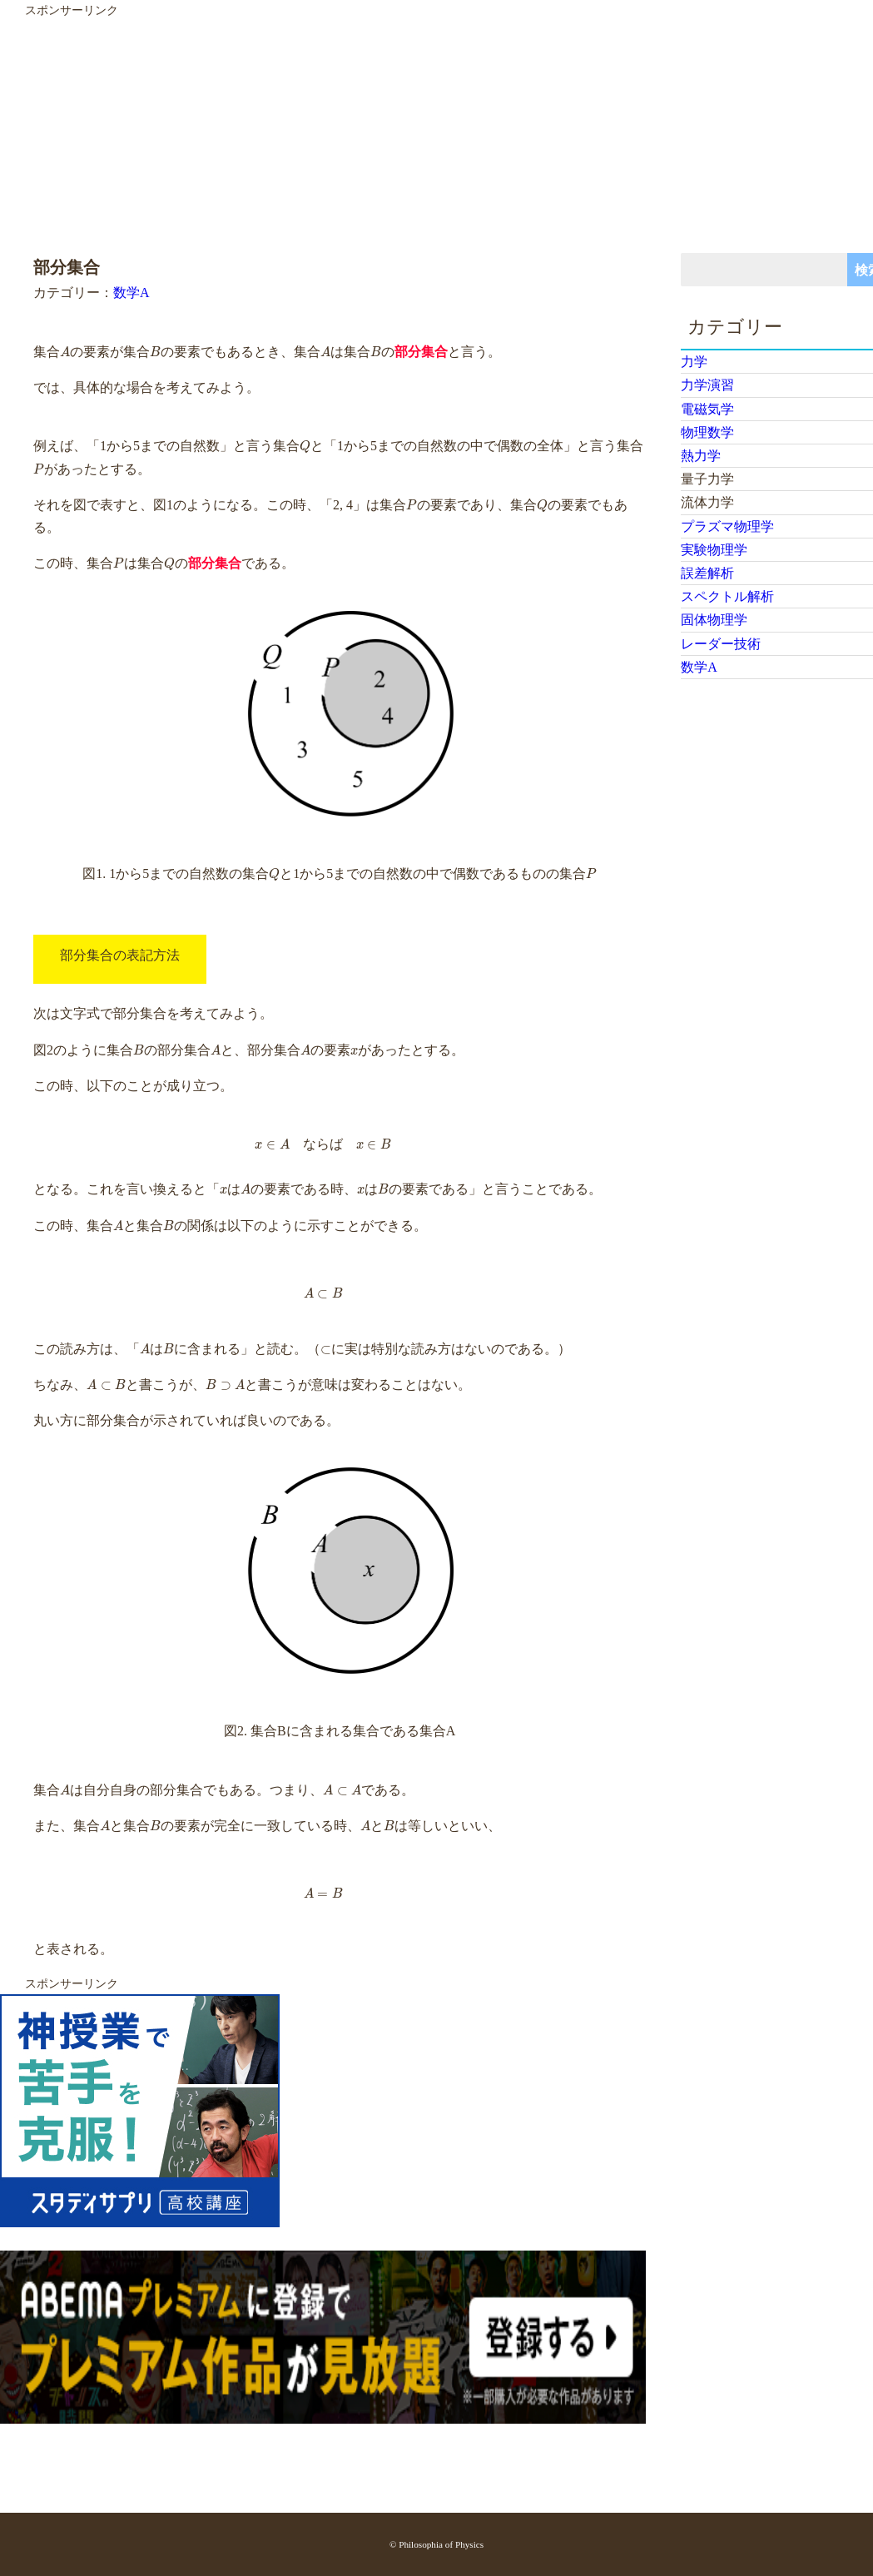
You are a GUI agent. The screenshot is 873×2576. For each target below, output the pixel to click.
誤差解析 (707, 573)
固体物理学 (714, 620)
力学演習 (707, 385)
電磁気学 (707, 409)
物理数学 (707, 432)
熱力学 (701, 456)
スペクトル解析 (727, 596)
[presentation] (65, 351)
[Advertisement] (426, 136)
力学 (694, 362)
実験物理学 (714, 550)
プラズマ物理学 (727, 526)
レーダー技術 (721, 644)
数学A (131, 292)
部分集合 (421, 352)
